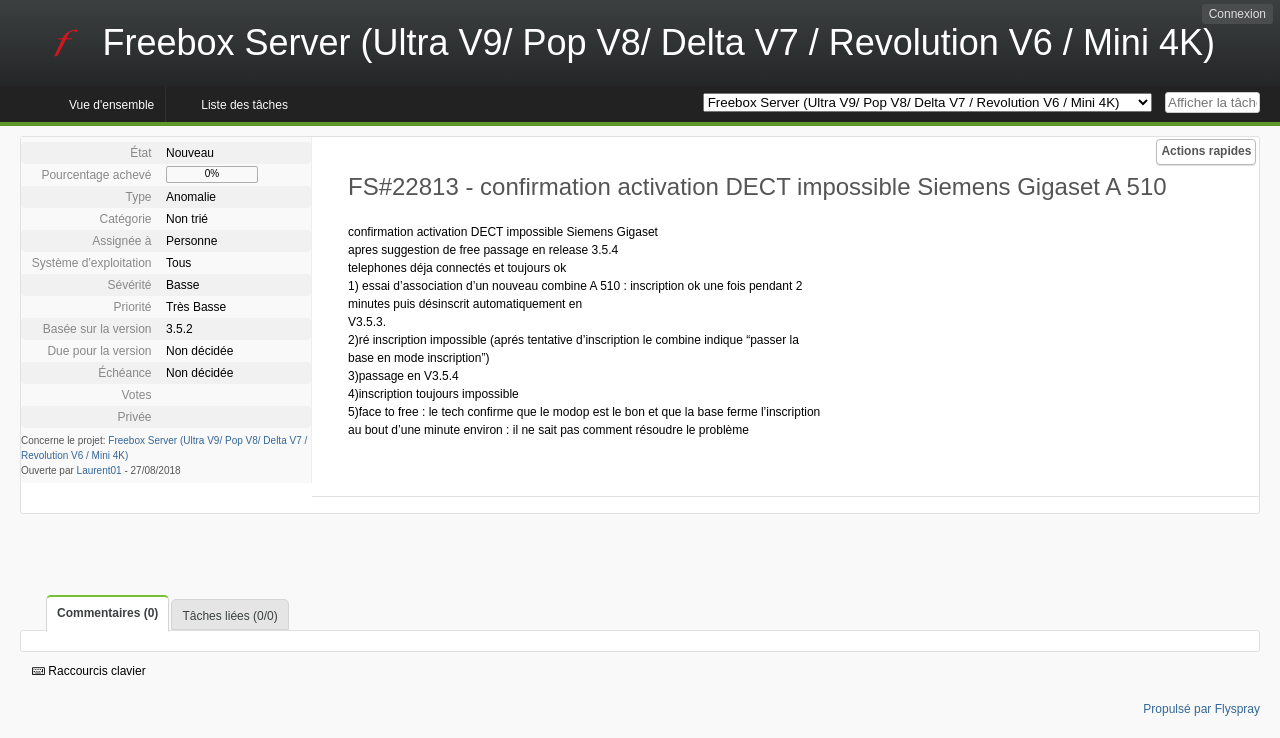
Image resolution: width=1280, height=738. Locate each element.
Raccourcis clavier (89, 671)
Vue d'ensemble (111, 105)
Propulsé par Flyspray (1201, 709)
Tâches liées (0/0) (229, 616)
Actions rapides (1206, 151)
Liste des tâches (244, 105)
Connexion (1237, 14)
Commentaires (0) (107, 613)
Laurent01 (99, 470)
